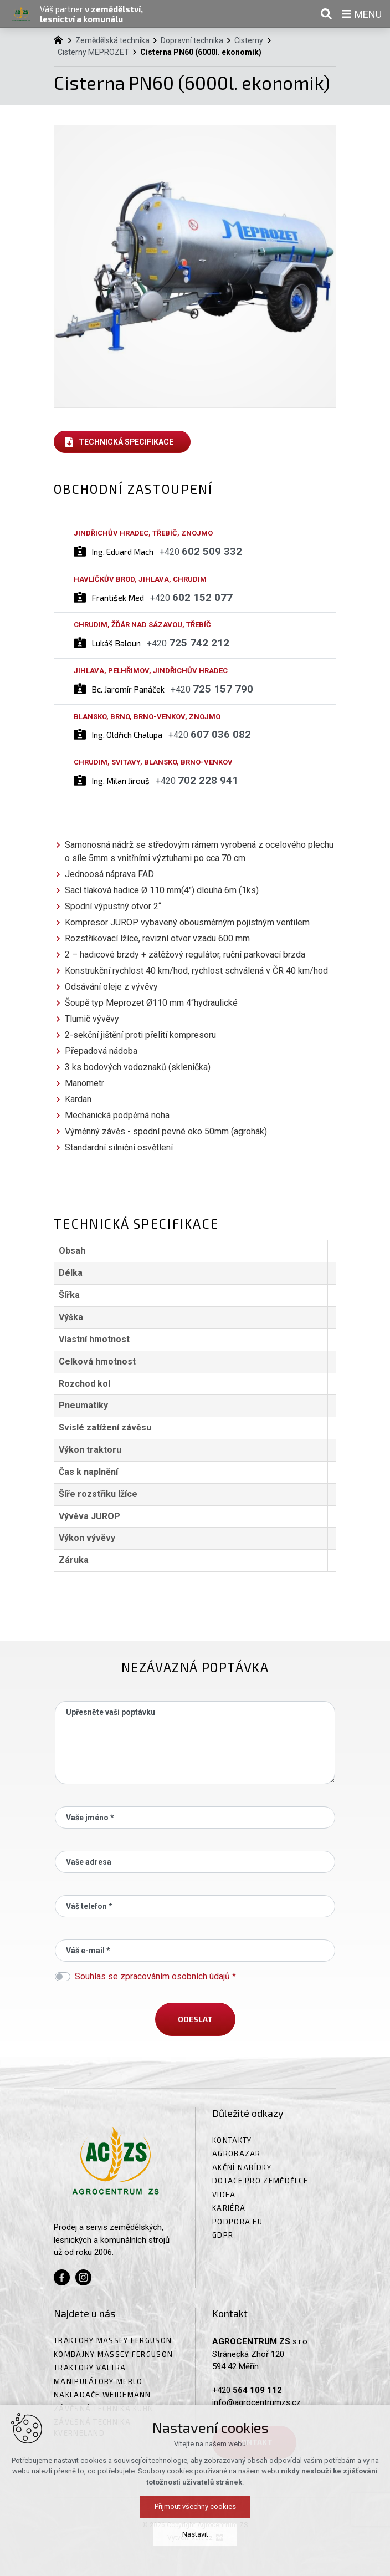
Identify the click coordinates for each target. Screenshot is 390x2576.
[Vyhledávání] (326, 13)
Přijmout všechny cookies (195, 2559)
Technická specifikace (126, 441)
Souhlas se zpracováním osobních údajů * (155, 1976)
